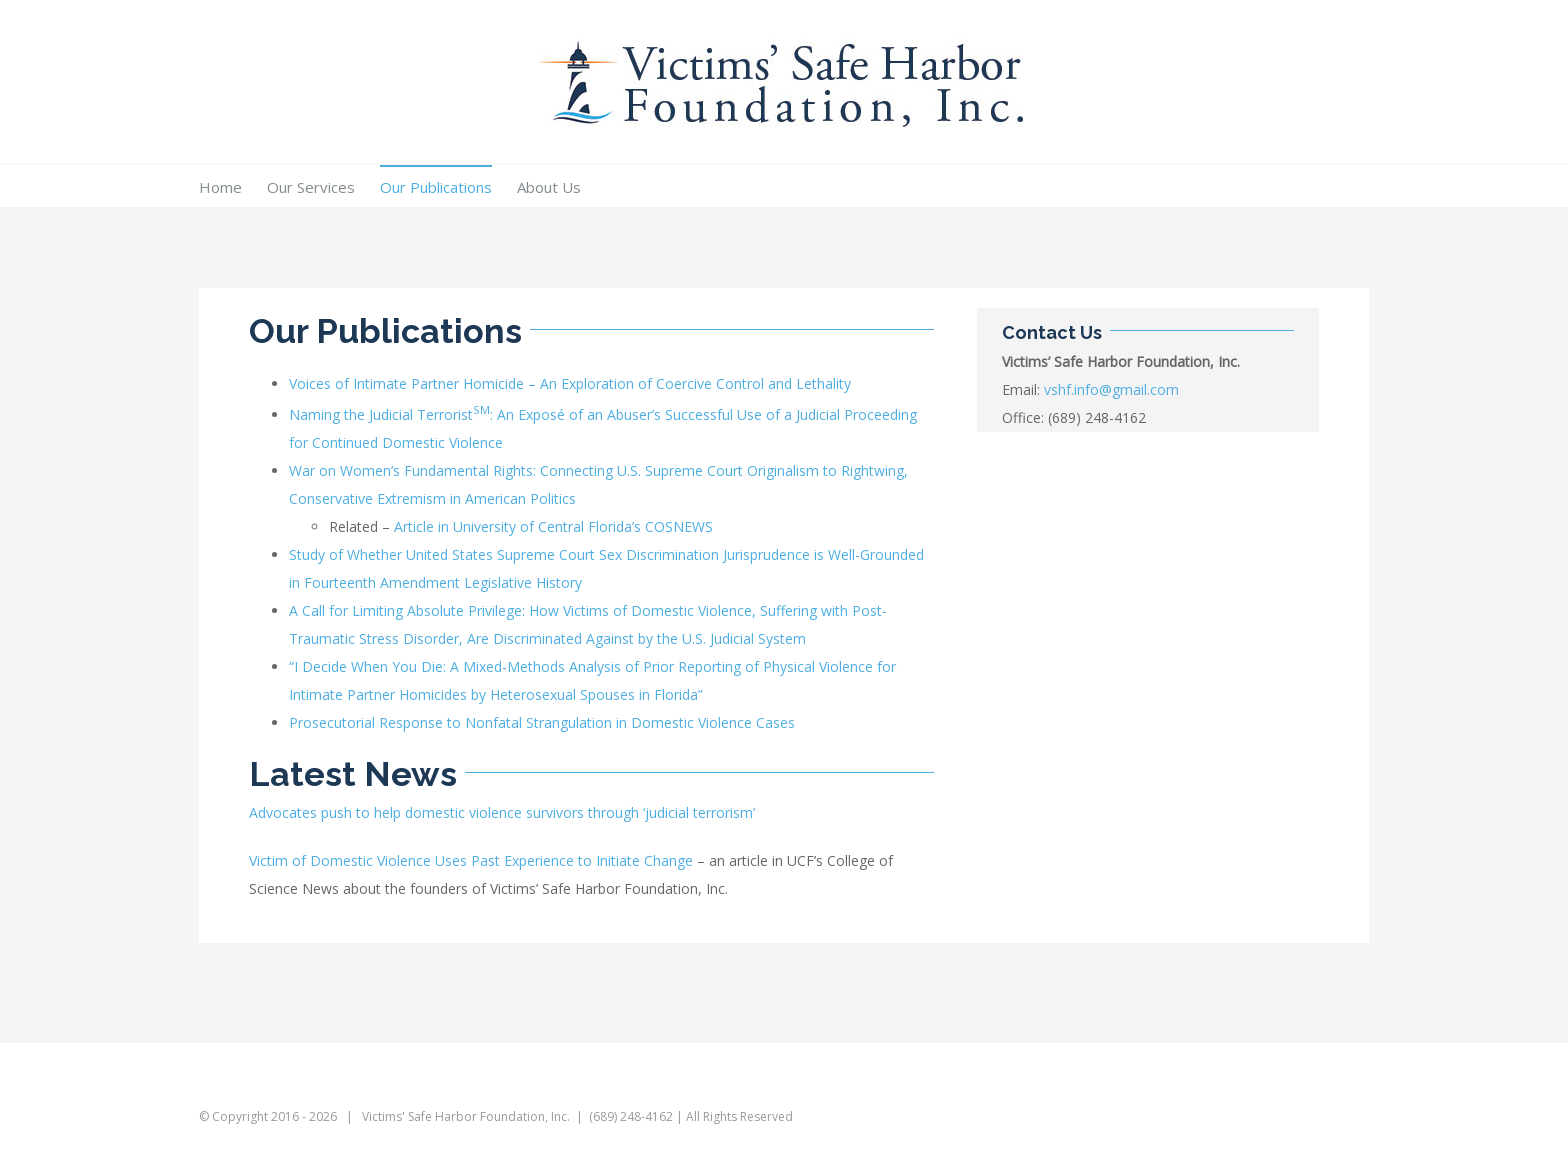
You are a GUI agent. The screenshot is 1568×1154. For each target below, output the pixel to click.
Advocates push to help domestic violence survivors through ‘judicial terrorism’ (502, 812)
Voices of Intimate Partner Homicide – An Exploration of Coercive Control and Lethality (570, 383)
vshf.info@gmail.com (1111, 389)
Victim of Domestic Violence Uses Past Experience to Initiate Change (471, 860)
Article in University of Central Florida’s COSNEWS (553, 526)
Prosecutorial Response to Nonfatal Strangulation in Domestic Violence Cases (542, 722)
